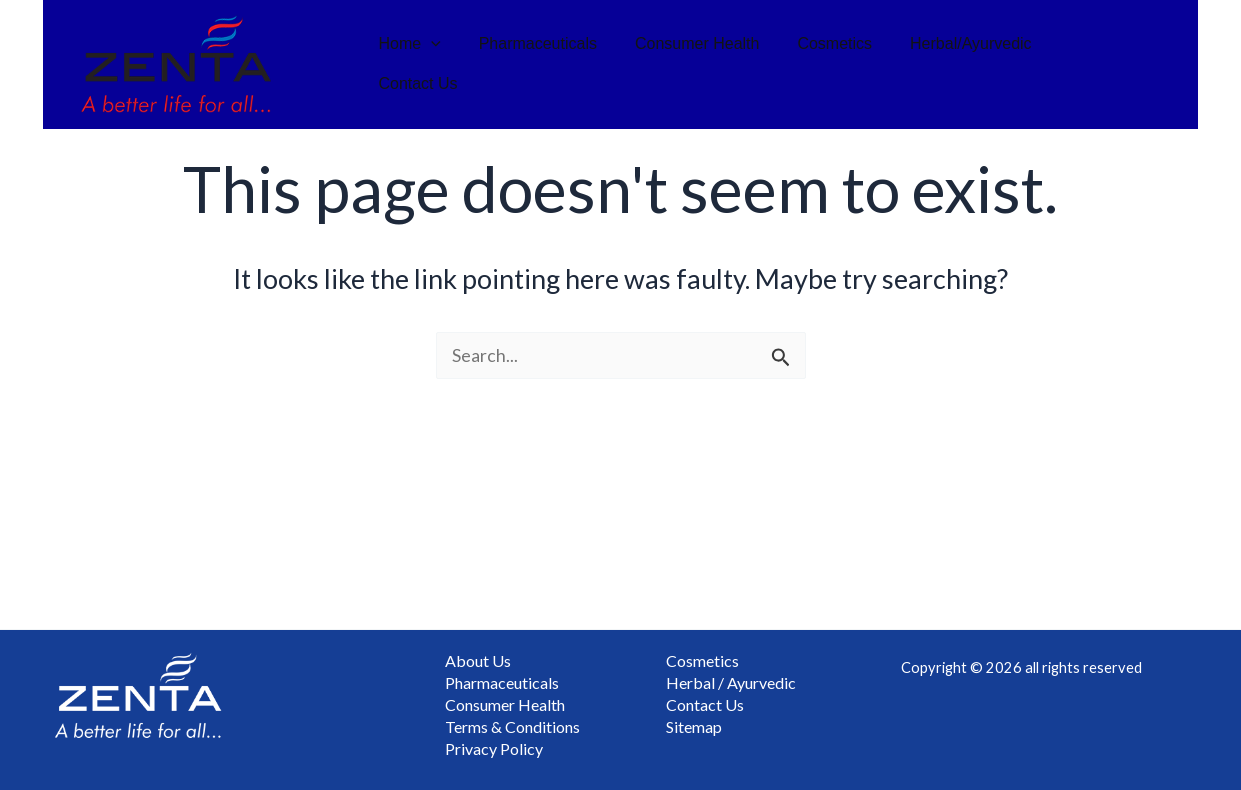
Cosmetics (829, 64)
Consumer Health (697, 64)
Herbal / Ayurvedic (731, 679)
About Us (478, 656)
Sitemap (694, 725)
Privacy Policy (494, 748)
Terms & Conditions (512, 725)
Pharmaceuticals (544, 64)
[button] (443, 64)
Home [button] (422, 64)
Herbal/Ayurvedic (960, 64)
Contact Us (1091, 64)
